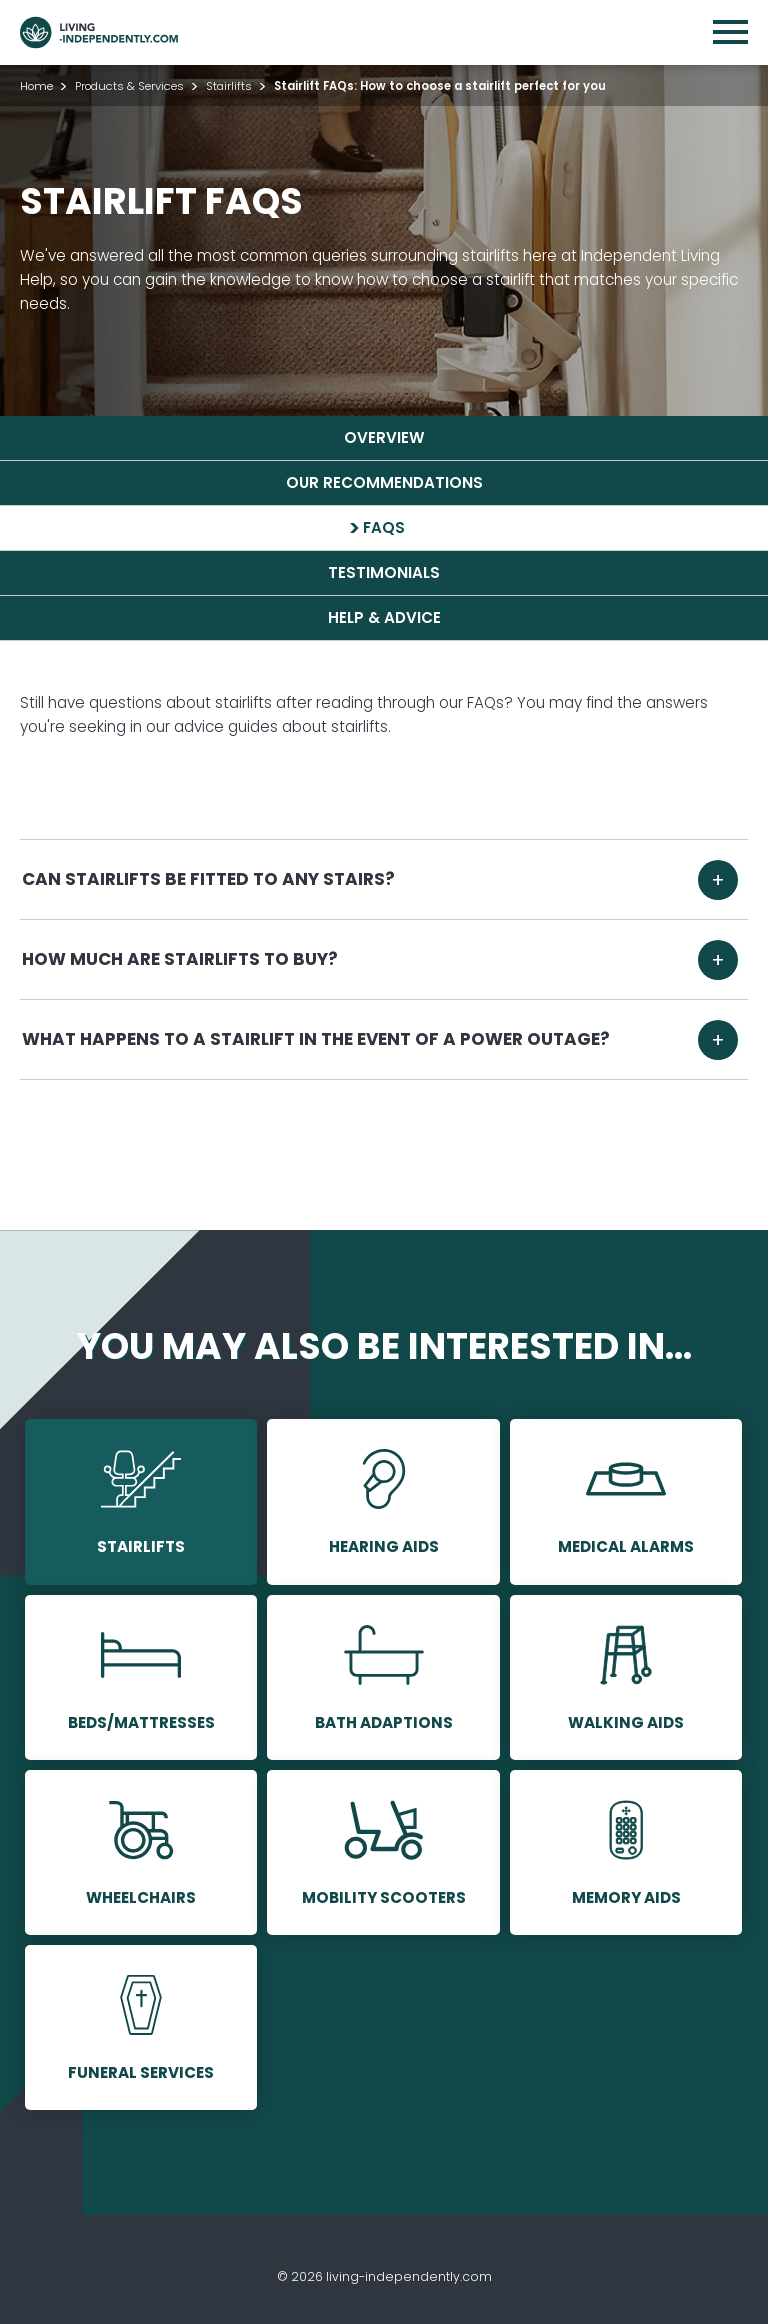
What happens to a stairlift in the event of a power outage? (316, 1039)
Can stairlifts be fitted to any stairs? (209, 879)
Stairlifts (229, 86)
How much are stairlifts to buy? (180, 959)
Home (36, 86)
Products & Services (129, 86)
